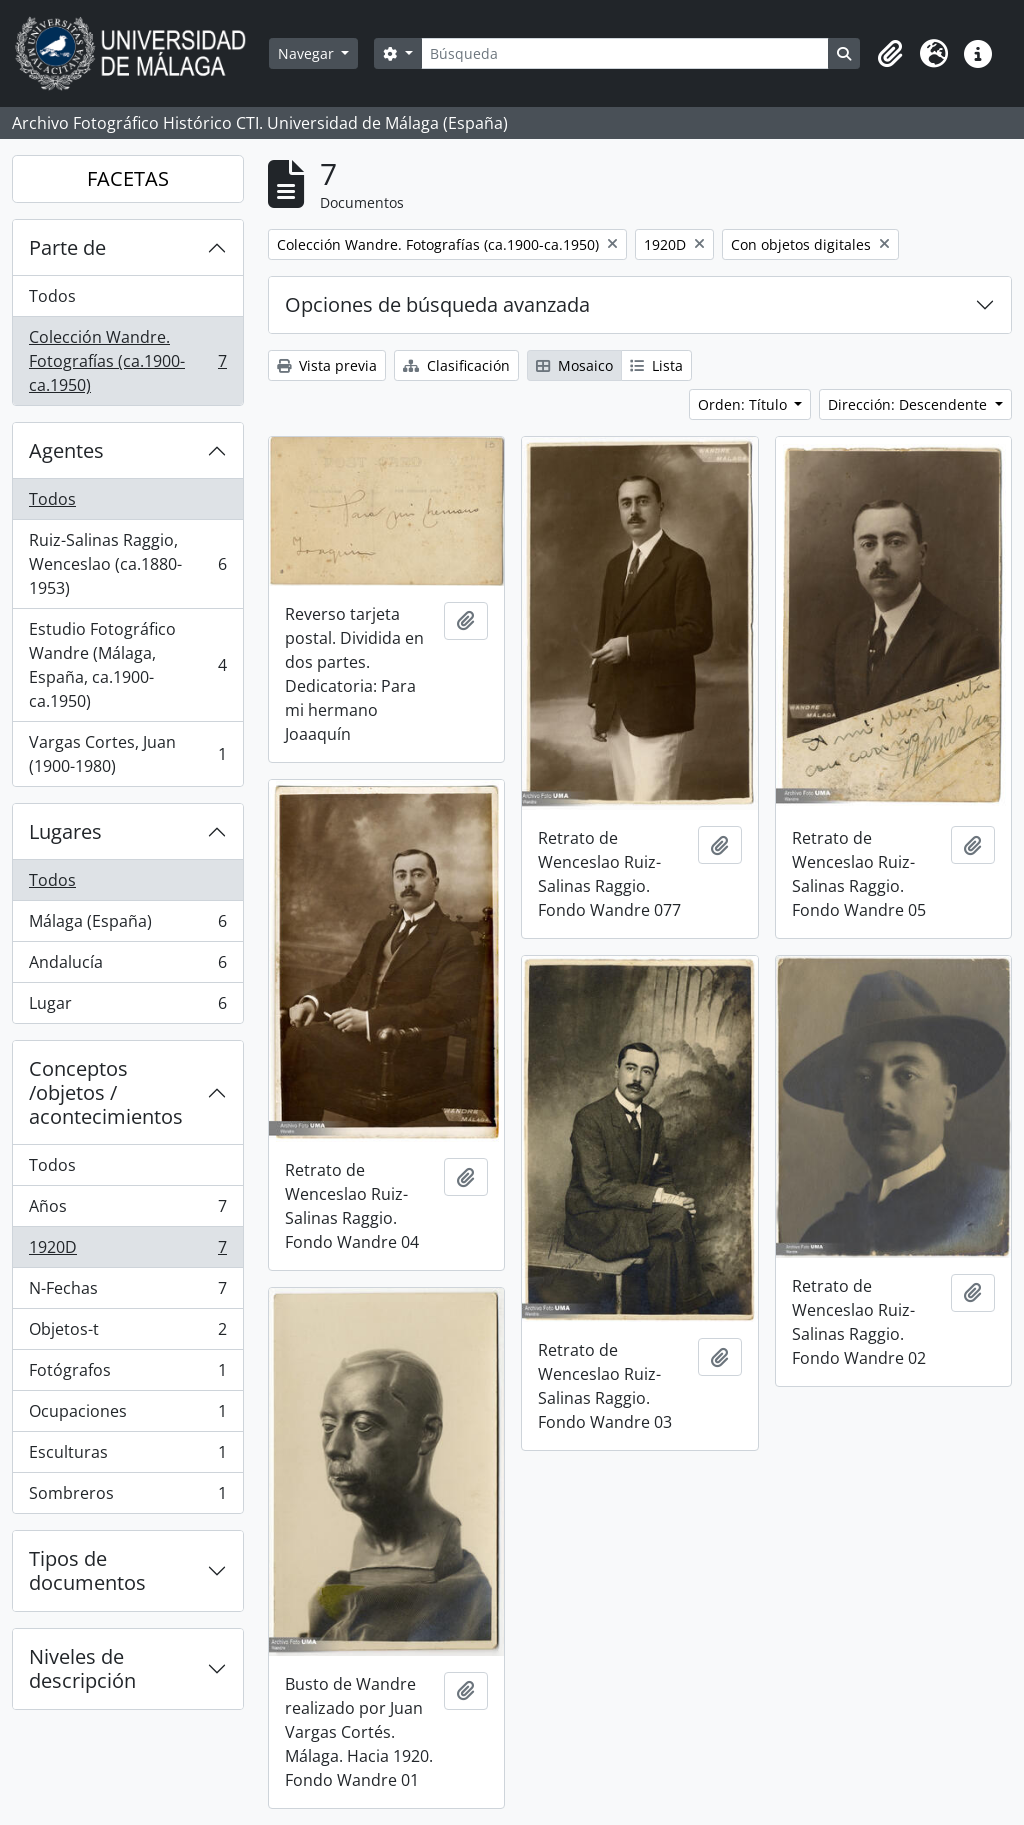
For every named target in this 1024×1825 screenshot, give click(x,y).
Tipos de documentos (87, 1570)
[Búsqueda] (625, 53)
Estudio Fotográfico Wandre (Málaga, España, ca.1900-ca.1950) (127, 665)
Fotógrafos (127, 1374)
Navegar (308, 53)
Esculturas (127, 1456)
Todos (52, 296)
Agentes (66, 450)
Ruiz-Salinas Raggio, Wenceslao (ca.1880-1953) (127, 564)
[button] (890, 54)
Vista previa (327, 365)
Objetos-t (127, 1333)
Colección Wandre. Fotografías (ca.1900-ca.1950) (127, 361)
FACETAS (128, 178)
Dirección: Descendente (909, 404)
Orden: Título (744, 404)
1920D (127, 1251)
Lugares (65, 831)
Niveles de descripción (82, 1668)
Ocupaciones (127, 1415)
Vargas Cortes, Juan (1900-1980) (127, 754)
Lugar (127, 1007)
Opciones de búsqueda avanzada (437, 304)
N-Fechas (127, 1292)
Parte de (67, 247)
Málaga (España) (127, 925)
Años (127, 1210)
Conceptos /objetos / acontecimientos (106, 1092)
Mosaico (574, 365)
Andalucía (127, 966)
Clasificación (456, 365)
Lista (656, 365)
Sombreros (127, 1497)
